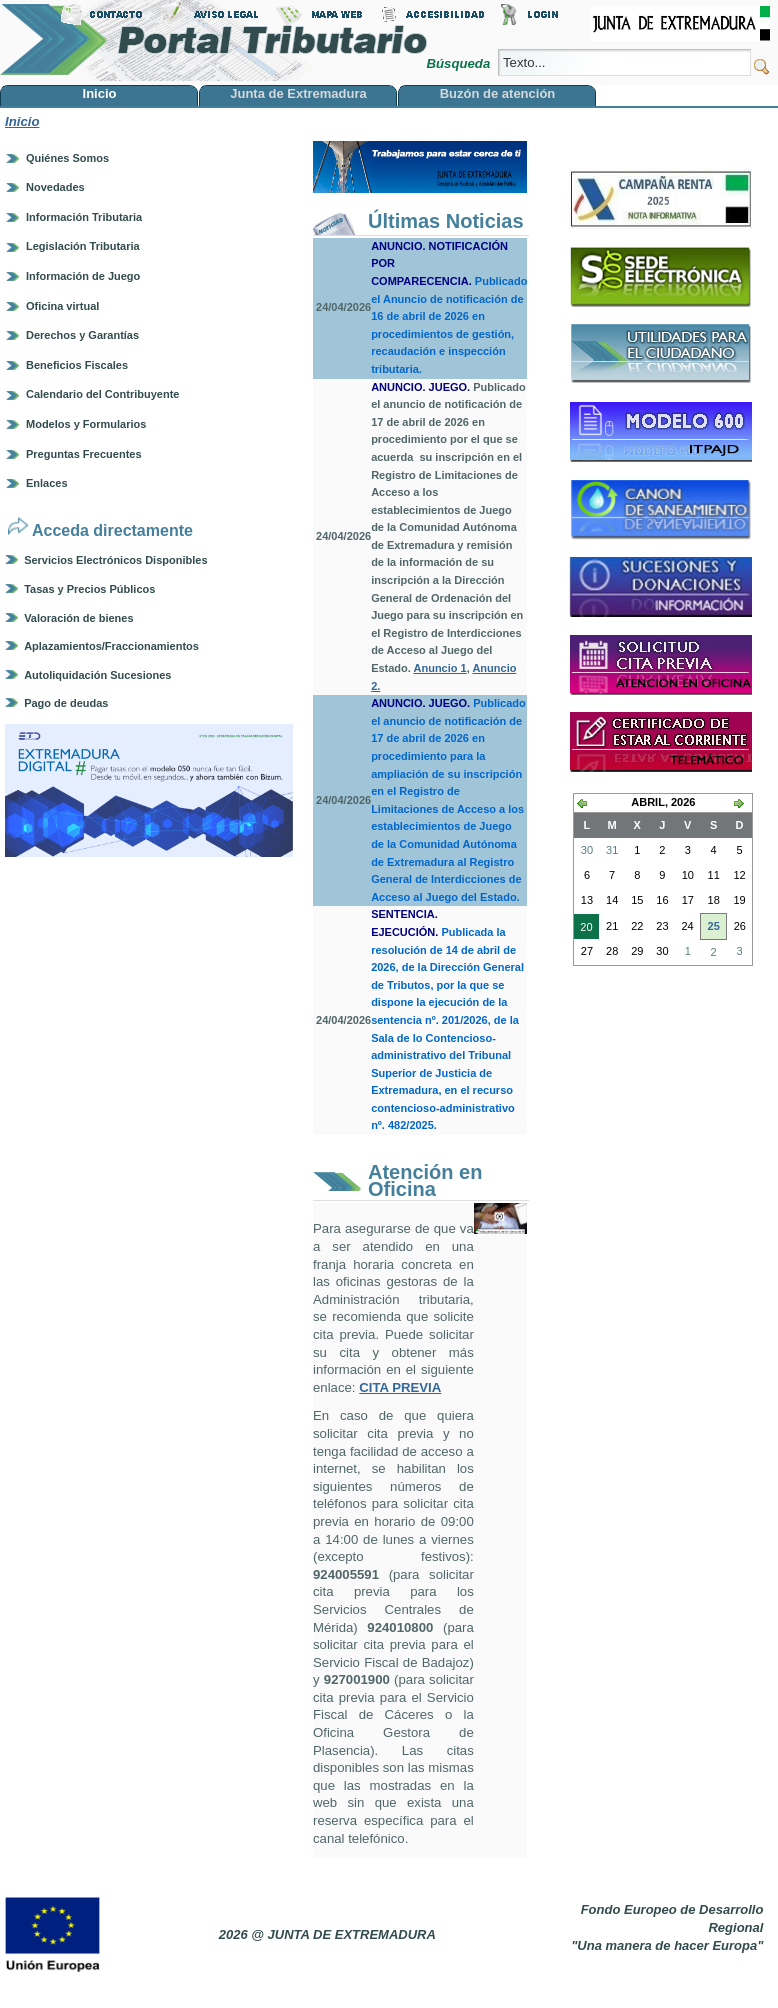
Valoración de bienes (78, 618)
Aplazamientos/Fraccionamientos (111, 646)
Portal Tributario (214, 40)
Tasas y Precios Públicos (89, 589)
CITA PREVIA (400, 1387)
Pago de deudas (66, 703)
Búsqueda (459, 63)
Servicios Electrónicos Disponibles (115, 560)
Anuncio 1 (440, 668)
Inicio (22, 121)
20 (583, 929)
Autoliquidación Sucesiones (97, 675)
